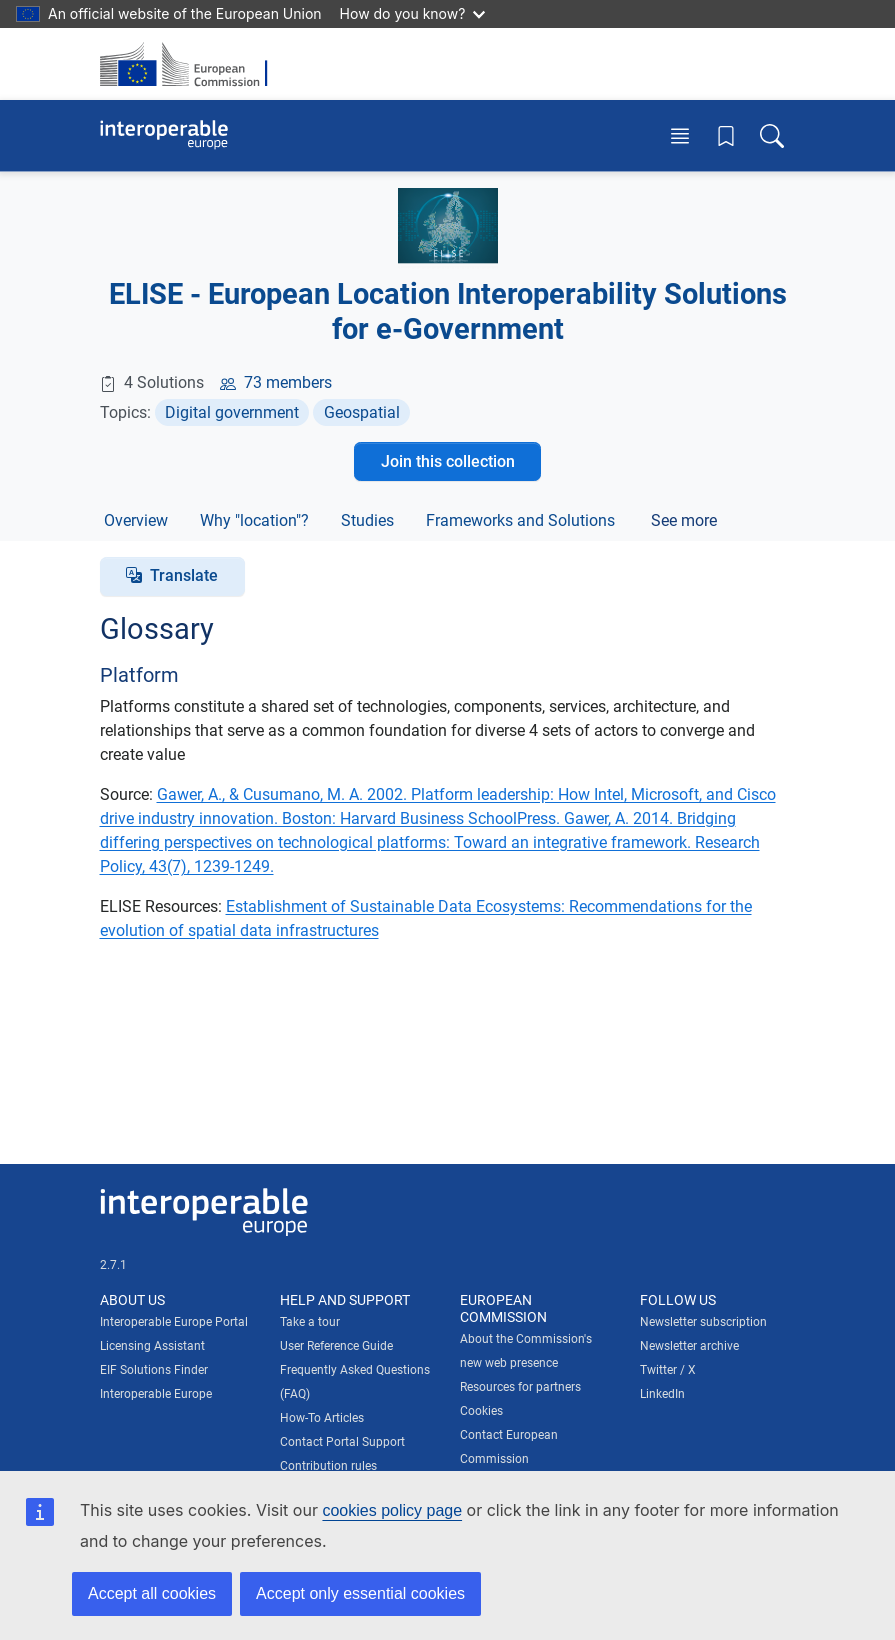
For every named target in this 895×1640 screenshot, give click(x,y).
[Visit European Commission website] (190, 64)
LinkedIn (662, 1394)
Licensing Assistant (152, 1346)
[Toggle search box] (772, 135)
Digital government (232, 412)
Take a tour (310, 1322)
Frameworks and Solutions (520, 520)
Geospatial (362, 412)
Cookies (481, 1411)
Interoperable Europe (156, 1394)
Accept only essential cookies (360, 1593)
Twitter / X (668, 1370)
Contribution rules (328, 1466)
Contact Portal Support (342, 1442)
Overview (136, 520)
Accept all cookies (152, 1593)
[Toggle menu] (680, 135)
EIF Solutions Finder (154, 1370)
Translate (184, 575)
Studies (367, 520)
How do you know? (413, 13)
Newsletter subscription (703, 1322)
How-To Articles (322, 1418)
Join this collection (448, 461)
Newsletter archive (689, 1346)
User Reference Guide (336, 1346)
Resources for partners (520, 1387)
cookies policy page (392, 1510)
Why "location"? (254, 520)
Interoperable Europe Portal (174, 1322)
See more (684, 520)
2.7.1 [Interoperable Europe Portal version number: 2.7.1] (113, 1265)
